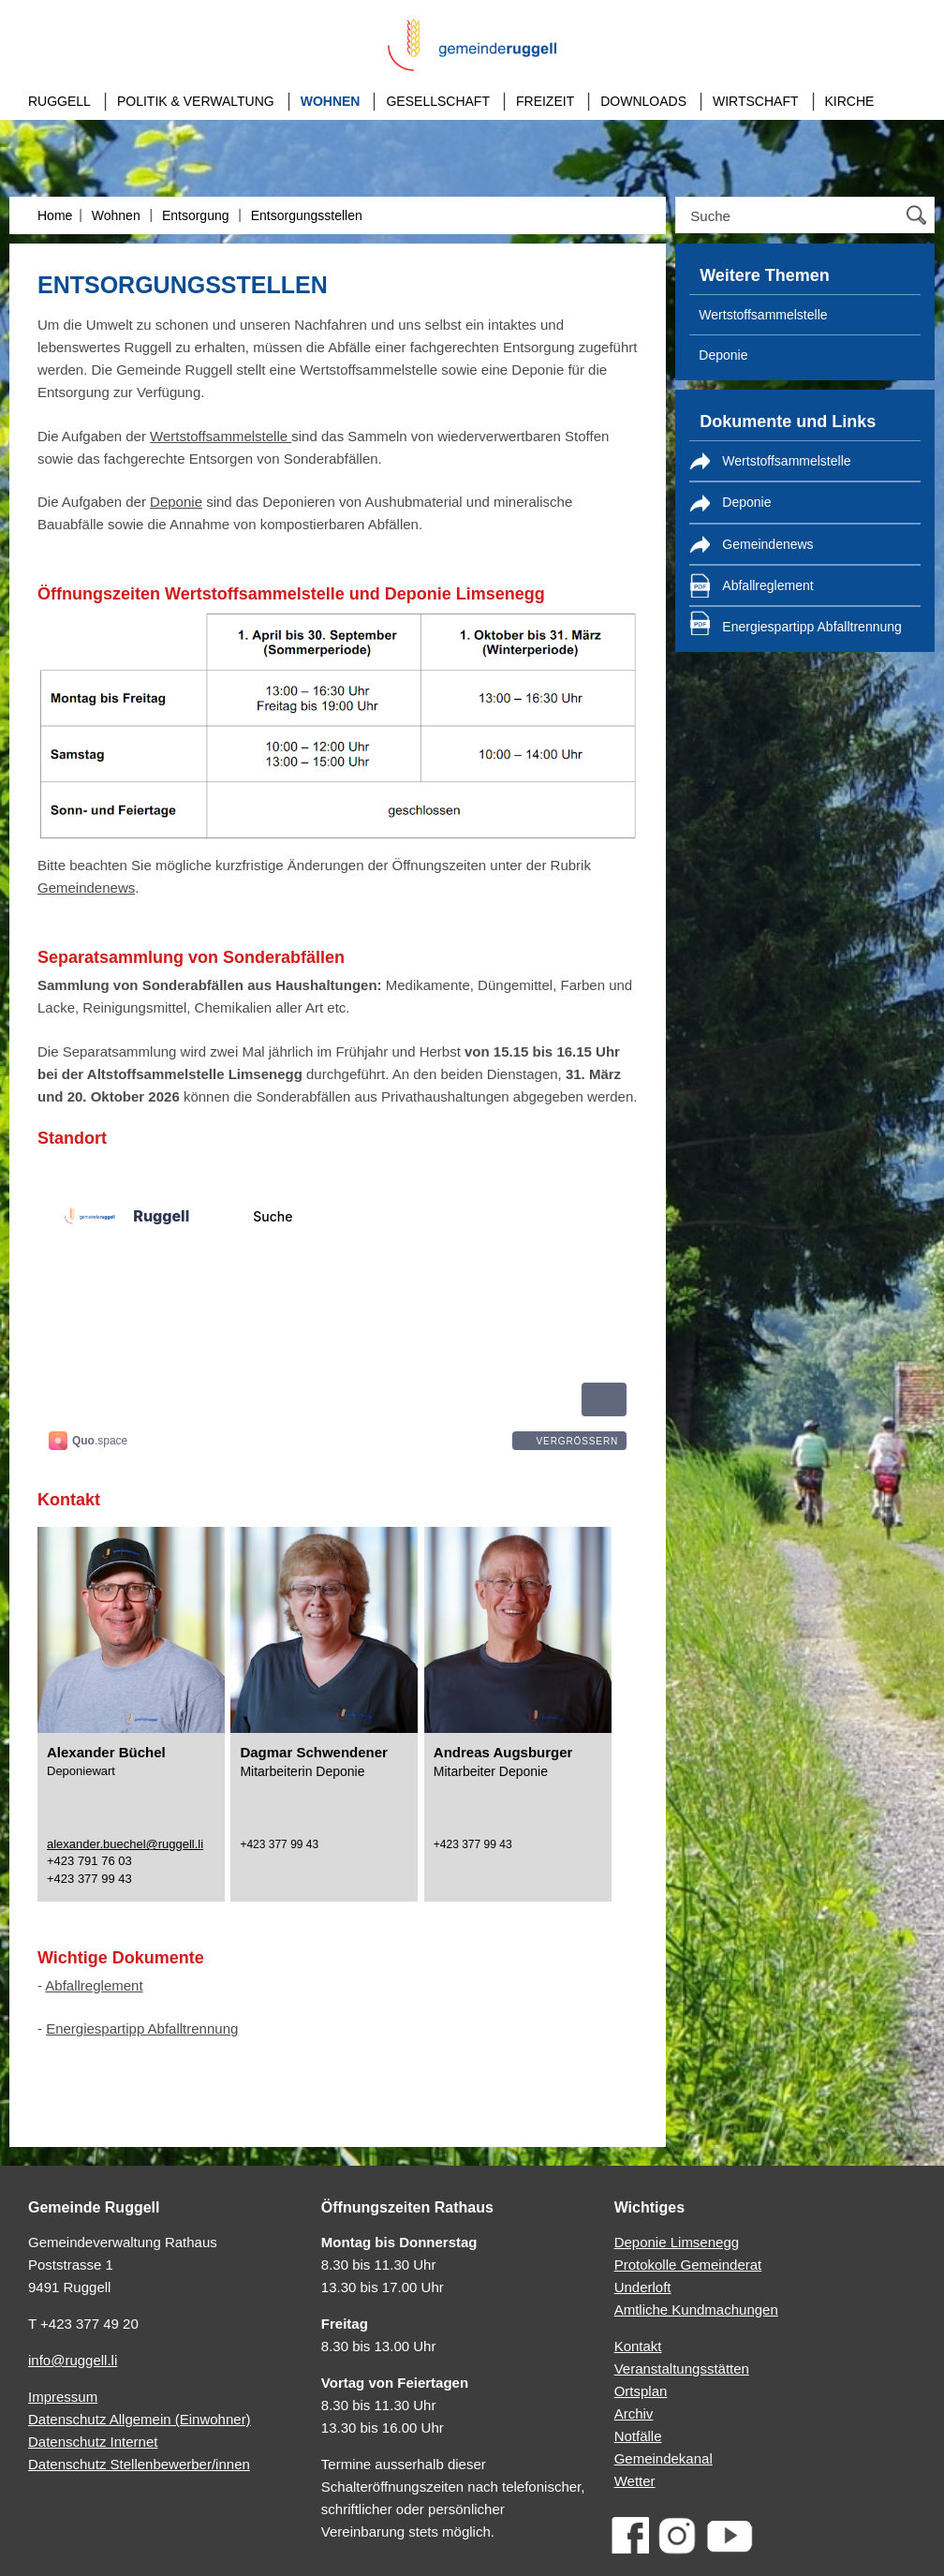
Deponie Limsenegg (676, 2242)
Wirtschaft (756, 101)
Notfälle (638, 2436)
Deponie (176, 502)
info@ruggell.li (72, 2360)
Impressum (62, 2397)
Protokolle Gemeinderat (688, 2265)
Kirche (850, 101)
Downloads (643, 101)
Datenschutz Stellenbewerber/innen (139, 2464)
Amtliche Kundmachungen (696, 2309)
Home (54, 215)
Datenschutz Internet (92, 2442)
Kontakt (638, 2346)
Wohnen (331, 101)
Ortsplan (641, 2391)
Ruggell (59, 101)
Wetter (635, 2481)
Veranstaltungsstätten (681, 2368)
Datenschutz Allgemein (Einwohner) (139, 2419)
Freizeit (545, 101)
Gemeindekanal (663, 2458)
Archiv (634, 2413)
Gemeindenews (86, 888)
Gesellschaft (437, 101)
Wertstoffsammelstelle (220, 436)
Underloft (642, 2287)
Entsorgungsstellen (306, 215)
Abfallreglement (93, 1985)
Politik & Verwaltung (195, 101)
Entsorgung (195, 215)
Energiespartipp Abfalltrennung (142, 2028)
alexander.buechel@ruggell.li (125, 1844)
